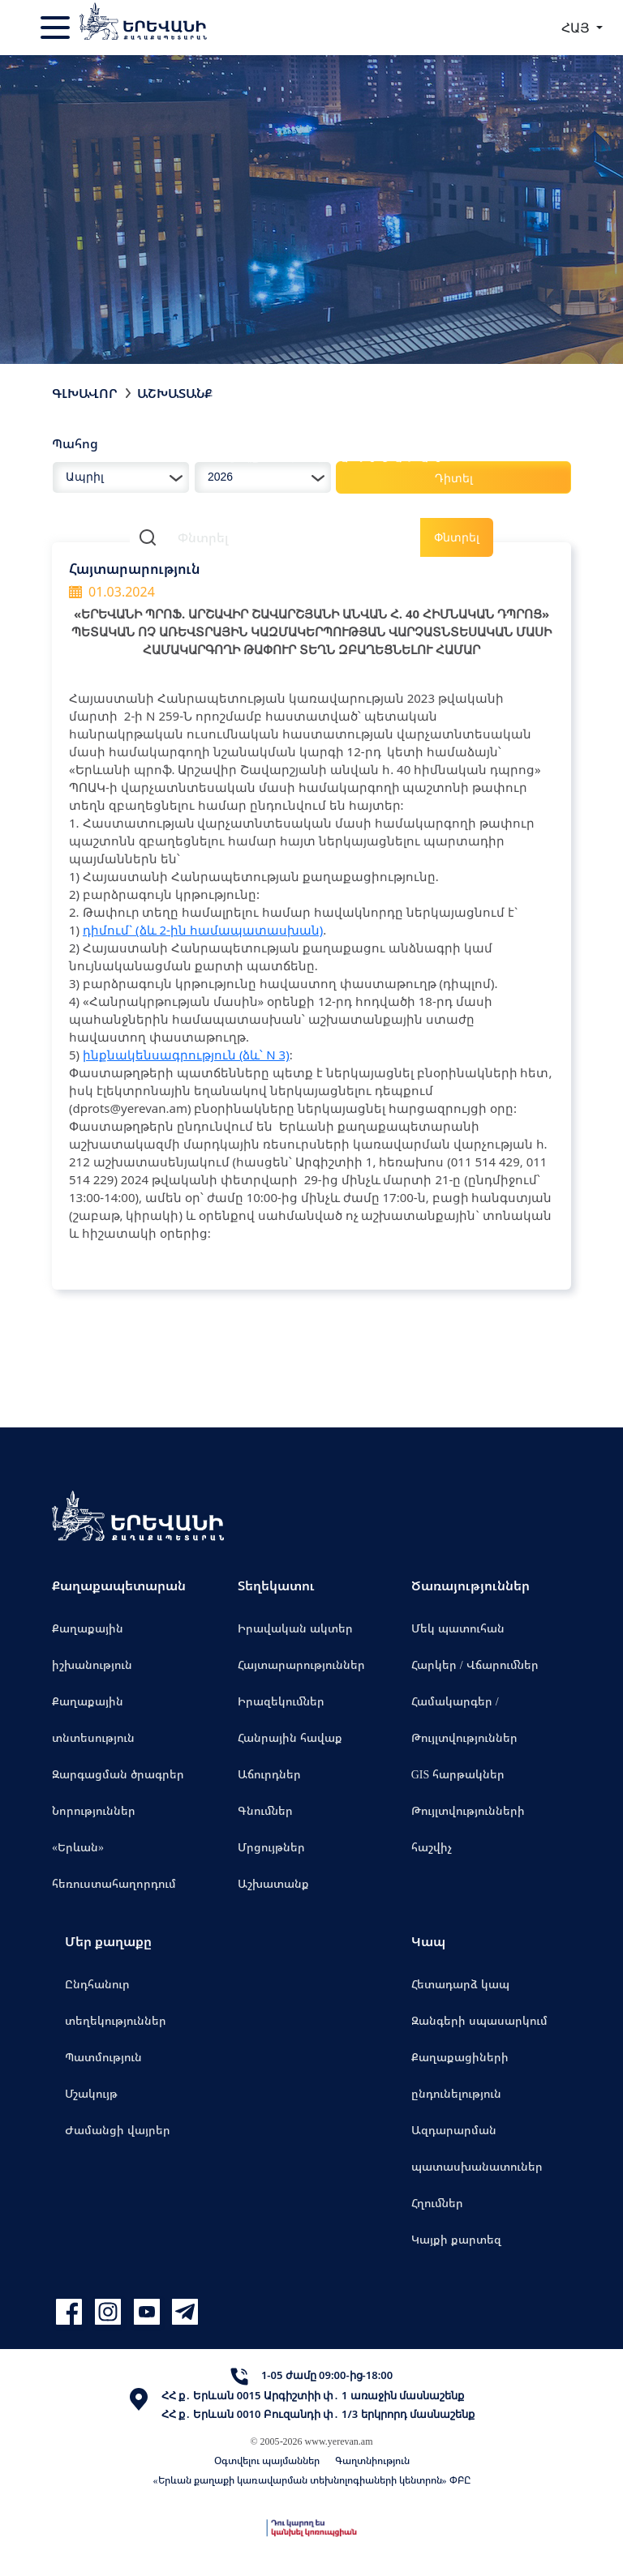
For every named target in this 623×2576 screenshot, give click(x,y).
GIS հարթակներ (458, 1774)
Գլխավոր (85, 393)
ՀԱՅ (577, 27)
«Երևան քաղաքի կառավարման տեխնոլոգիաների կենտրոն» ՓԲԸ (311, 2480)
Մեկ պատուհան (458, 1628)
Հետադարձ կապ (460, 1984)
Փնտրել (456, 537)
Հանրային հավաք (290, 1737)
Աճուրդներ (269, 1774)
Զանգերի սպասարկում (479, 2020)
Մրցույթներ (271, 1847)
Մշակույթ (91, 2093)
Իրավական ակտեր (295, 1628)
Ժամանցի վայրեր (117, 2129)
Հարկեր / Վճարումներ (475, 1664)
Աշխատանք (273, 1883)
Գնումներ (265, 1810)
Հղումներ (437, 2202)
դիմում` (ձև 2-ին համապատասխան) (203, 930)
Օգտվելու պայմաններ (267, 2460)
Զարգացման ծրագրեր (118, 1774)
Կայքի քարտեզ (456, 2239)
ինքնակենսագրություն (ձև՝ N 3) (186, 1054)
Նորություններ (93, 1810)
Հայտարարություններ (301, 1664)
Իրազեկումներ (281, 1701)
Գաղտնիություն (372, 2460)
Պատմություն (103, 2057)
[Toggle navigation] (56, 27)
